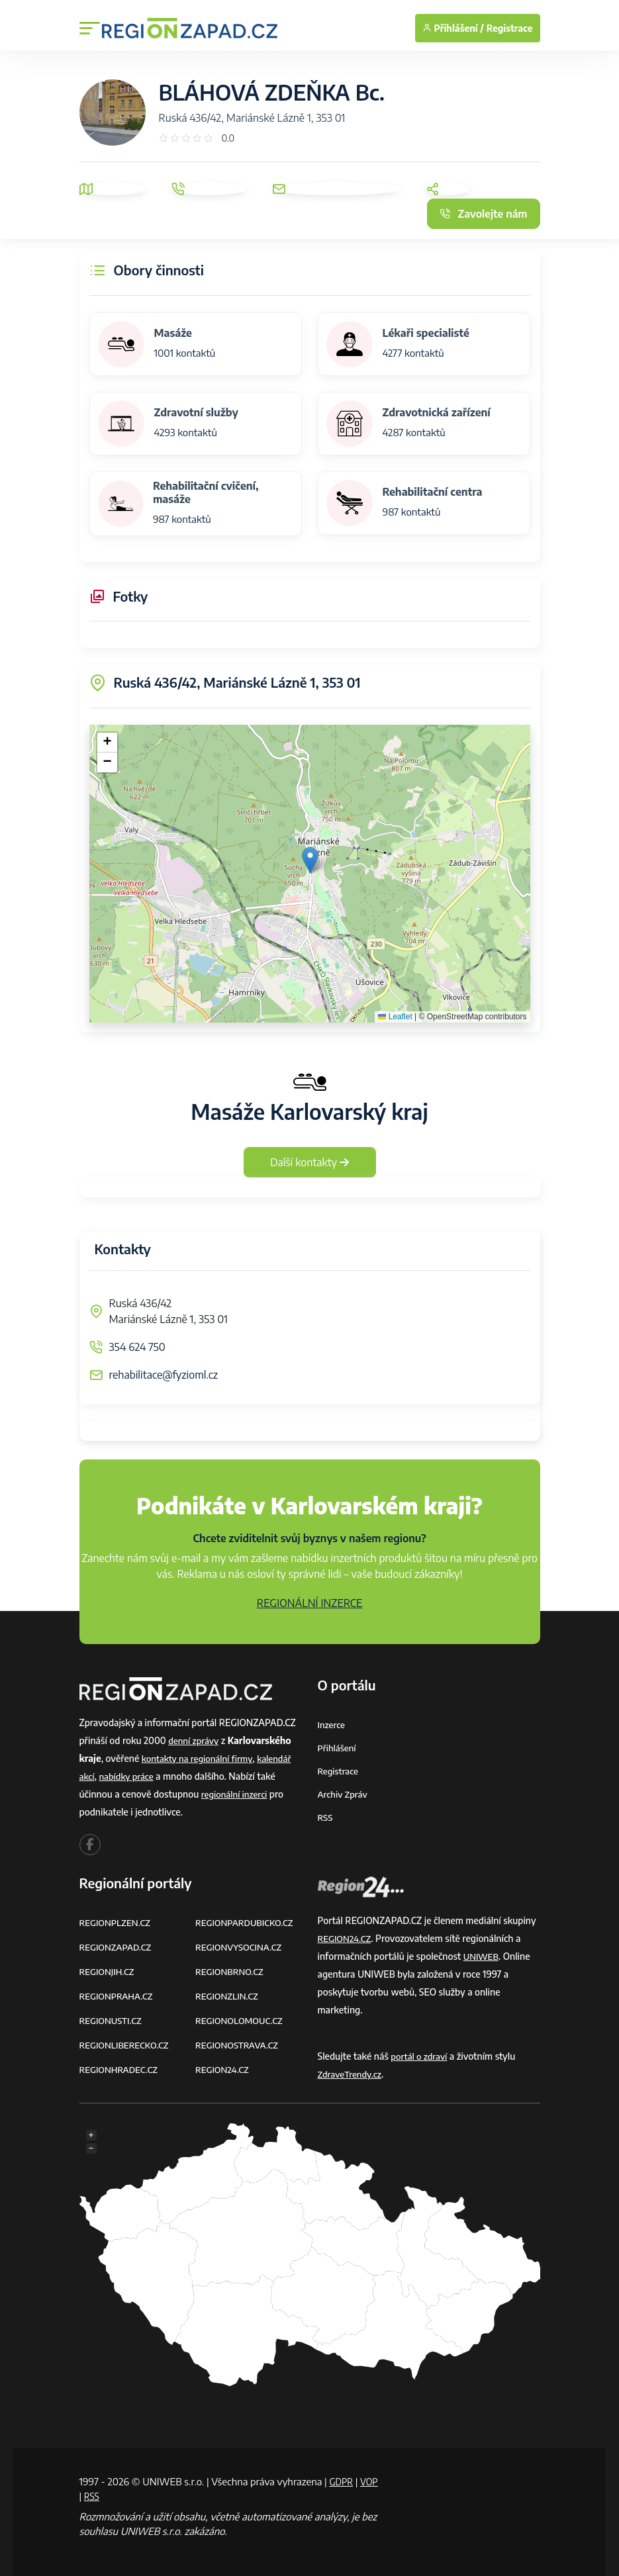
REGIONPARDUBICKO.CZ (247, 1922)
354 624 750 (137, 1347)
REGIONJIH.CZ (108, 1971)
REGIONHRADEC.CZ (121, 2069)
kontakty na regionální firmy (201, 1758)
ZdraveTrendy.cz (352, 2074)
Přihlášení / (453, 28)
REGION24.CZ (223, 2069)
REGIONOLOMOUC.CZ (242, 2020)
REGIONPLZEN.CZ (117, 1922)
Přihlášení (338, 1747)
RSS (326, 1817)
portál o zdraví (421, 2056)
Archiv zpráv (344, 1794)
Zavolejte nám (483, 213)
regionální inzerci (236, 1794)
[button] (310, 860)
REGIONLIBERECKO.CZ (127, 2044)
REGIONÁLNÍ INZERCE (310, 1603)
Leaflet (395, 1016)
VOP (89, 2496)
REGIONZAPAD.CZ (117, 1947)
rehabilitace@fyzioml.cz (163, 1374)
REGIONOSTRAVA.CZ (239, 2044)
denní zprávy (195, 1740)
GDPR (342, 2481)
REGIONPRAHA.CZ (118, 1995)
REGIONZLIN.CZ (228, 1995)
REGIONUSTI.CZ (112, 2020)
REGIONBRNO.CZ (231, 1971)
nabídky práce (129, 1776)
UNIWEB (482, 1956)
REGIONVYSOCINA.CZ (241, 1947)
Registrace (510, 28)
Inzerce (332, 1724)
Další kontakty (309, 1162)
